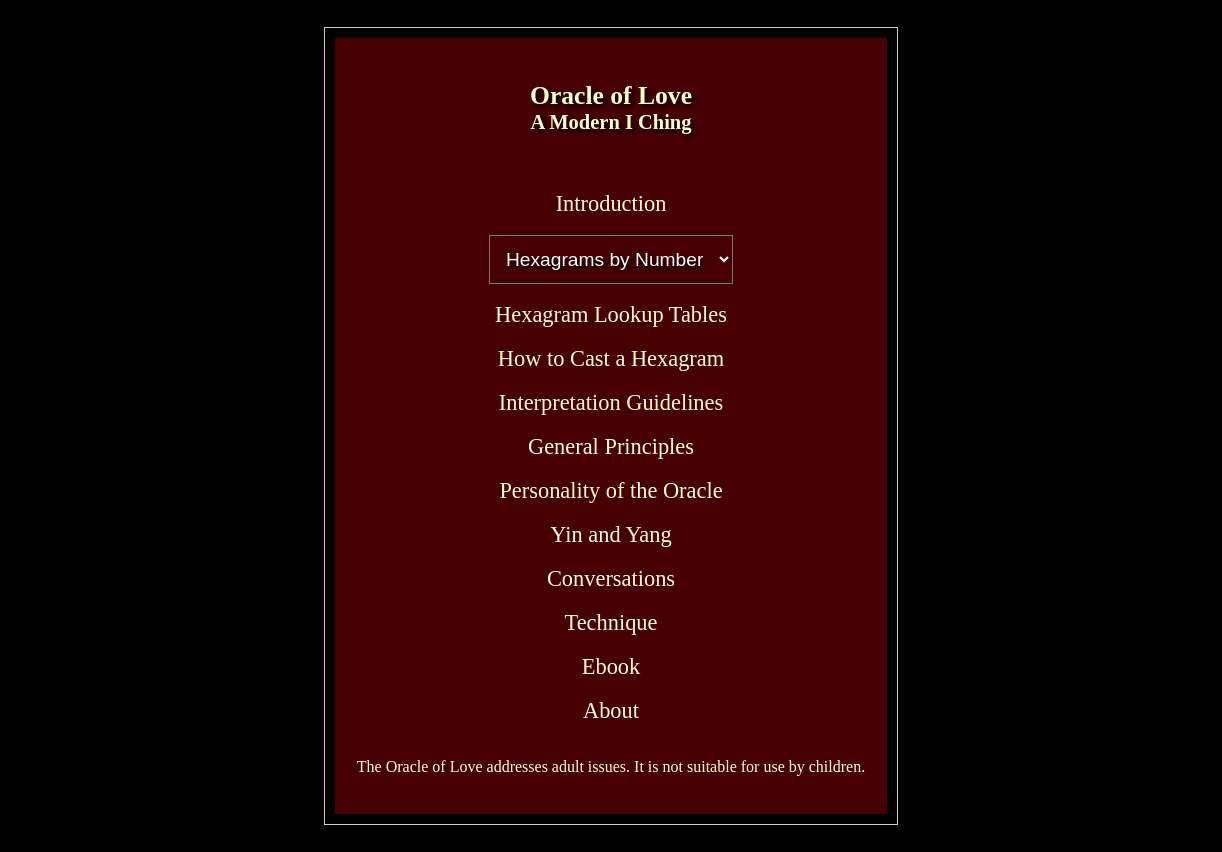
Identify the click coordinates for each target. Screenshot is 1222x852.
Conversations (611, 578)
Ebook (611, 666)
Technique (611, 622)
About (611, 710)
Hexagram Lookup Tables (611, 314)
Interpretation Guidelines (611, 402)
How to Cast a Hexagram (611, 358)
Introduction (611, 203)
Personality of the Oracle (610, 490)
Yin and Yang (610, 534)
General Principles (611, 446)
